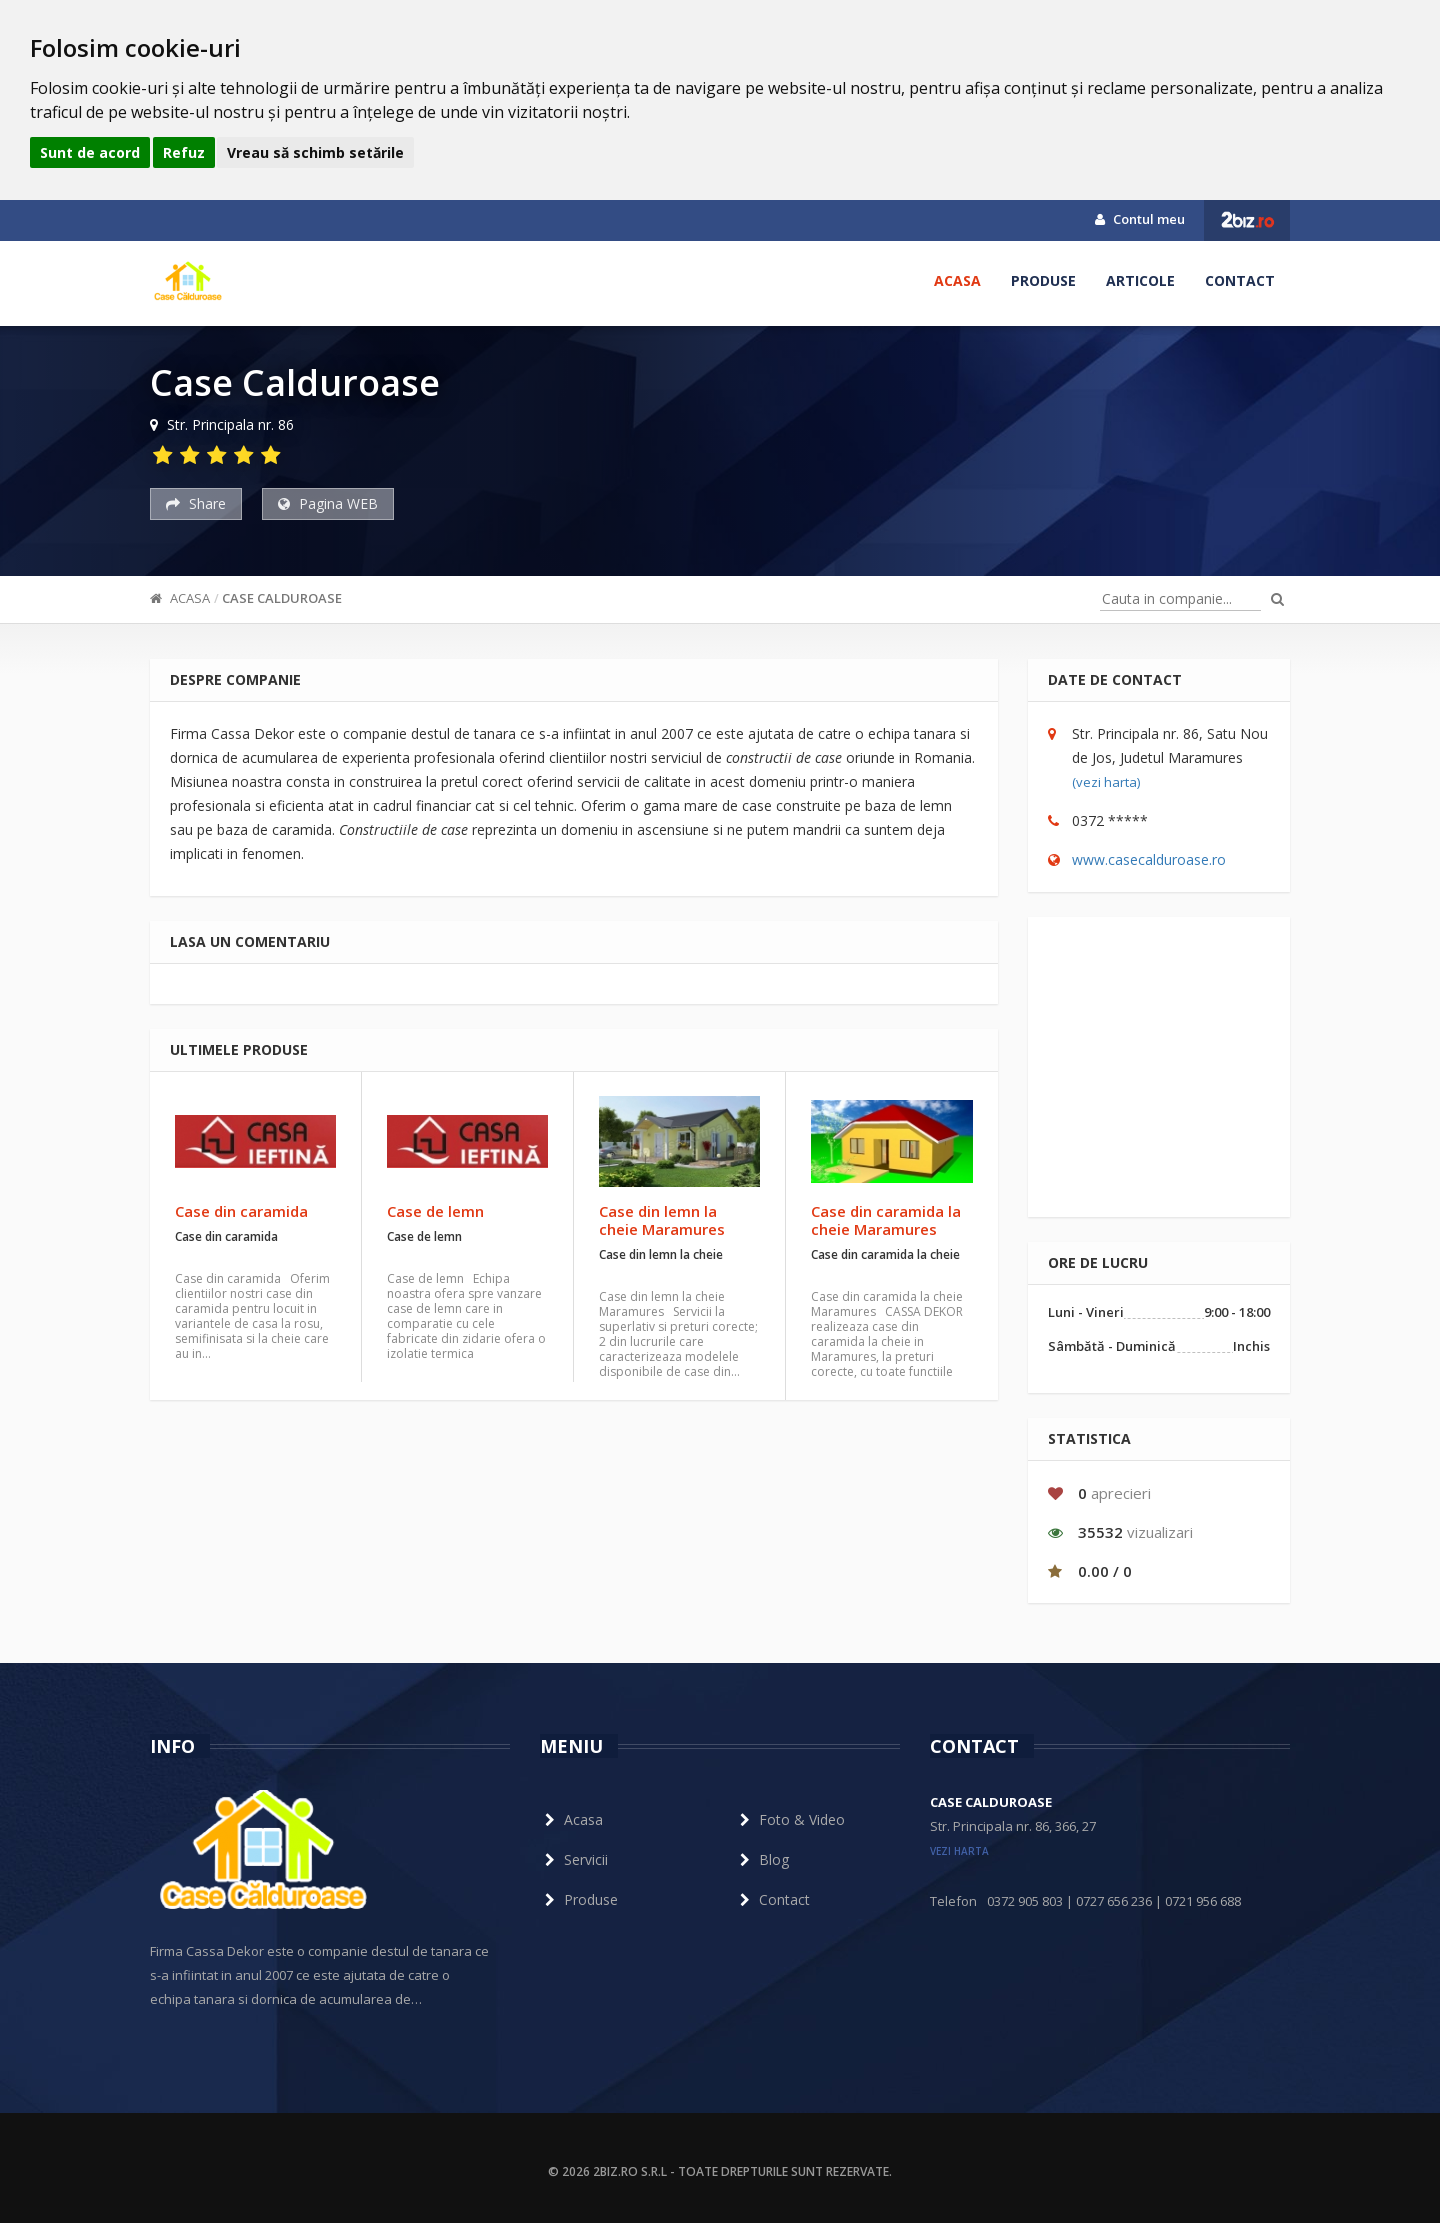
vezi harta (959, 1851)
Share (196, 503)
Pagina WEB (328, 503)
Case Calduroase (282, 598)
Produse (1043, 280)
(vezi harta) (1106, 782)
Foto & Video (790, 1819)
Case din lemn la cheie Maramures (662, 1220)
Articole (1140, 280)
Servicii (574, 1859)
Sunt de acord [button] (90, 152)
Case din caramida (241, 1211)
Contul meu (1140, 219)
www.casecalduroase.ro (1149, 859)
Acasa (957, 280)
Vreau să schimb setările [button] (315, 152)
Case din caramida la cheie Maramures (886, 1220)
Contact (1240, 280)
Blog (762, 1859)
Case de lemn (435, 1211)
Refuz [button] (184, 152)
